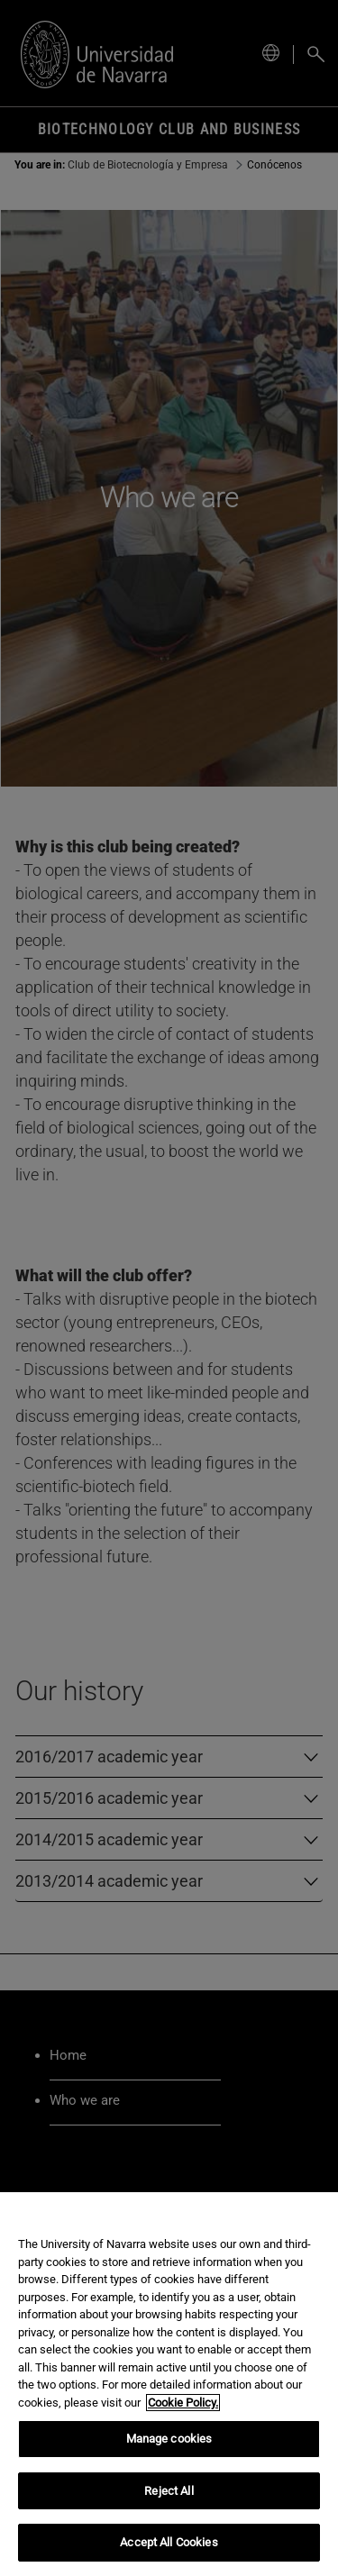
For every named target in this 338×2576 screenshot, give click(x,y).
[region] (169, 2384)
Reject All (168, 2491)
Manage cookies (169, 2438)
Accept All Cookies (168, 2542)
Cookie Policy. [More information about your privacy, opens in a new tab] (183, 2402)
